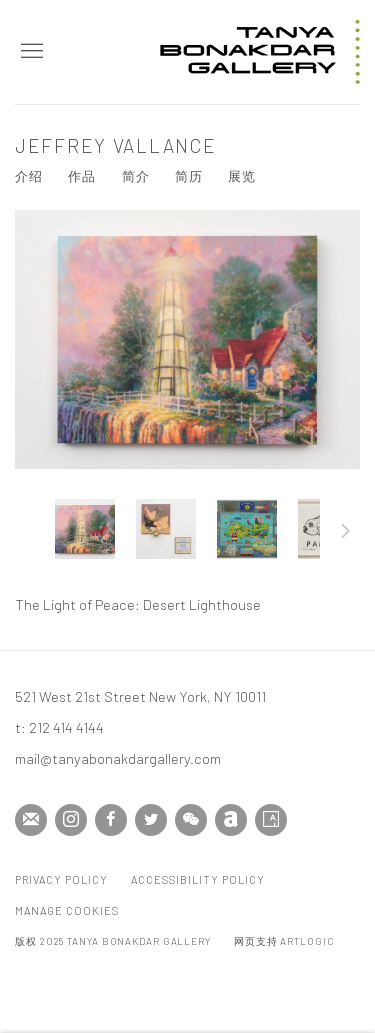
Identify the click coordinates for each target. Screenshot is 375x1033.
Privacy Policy (61, 879)
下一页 (346, 534)
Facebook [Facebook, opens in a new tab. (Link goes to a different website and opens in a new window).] (111, 820)
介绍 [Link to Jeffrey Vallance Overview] (29, 176)
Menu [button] (30, 52)
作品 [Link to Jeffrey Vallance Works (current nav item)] (82, 176)
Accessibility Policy (198, 879)
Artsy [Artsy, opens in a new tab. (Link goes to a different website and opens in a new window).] (271, 820)
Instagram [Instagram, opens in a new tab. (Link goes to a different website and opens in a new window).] (71, 820)
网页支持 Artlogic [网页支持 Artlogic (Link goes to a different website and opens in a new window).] (284, 941)
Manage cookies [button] (67, 910)
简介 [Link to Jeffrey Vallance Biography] (136, 176)
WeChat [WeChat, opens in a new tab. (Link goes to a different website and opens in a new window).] (191, 820)
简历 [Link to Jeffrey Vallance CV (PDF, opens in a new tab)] (189, 176)
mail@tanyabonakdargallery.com (118, 758)
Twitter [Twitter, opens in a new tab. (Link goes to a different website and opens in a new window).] (151, 820)
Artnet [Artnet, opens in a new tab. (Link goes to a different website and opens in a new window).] (231, 820)
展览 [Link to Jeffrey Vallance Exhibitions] (242, 176)
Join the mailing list (31, 820)
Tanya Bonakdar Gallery (260, 52)
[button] (85, 529)
